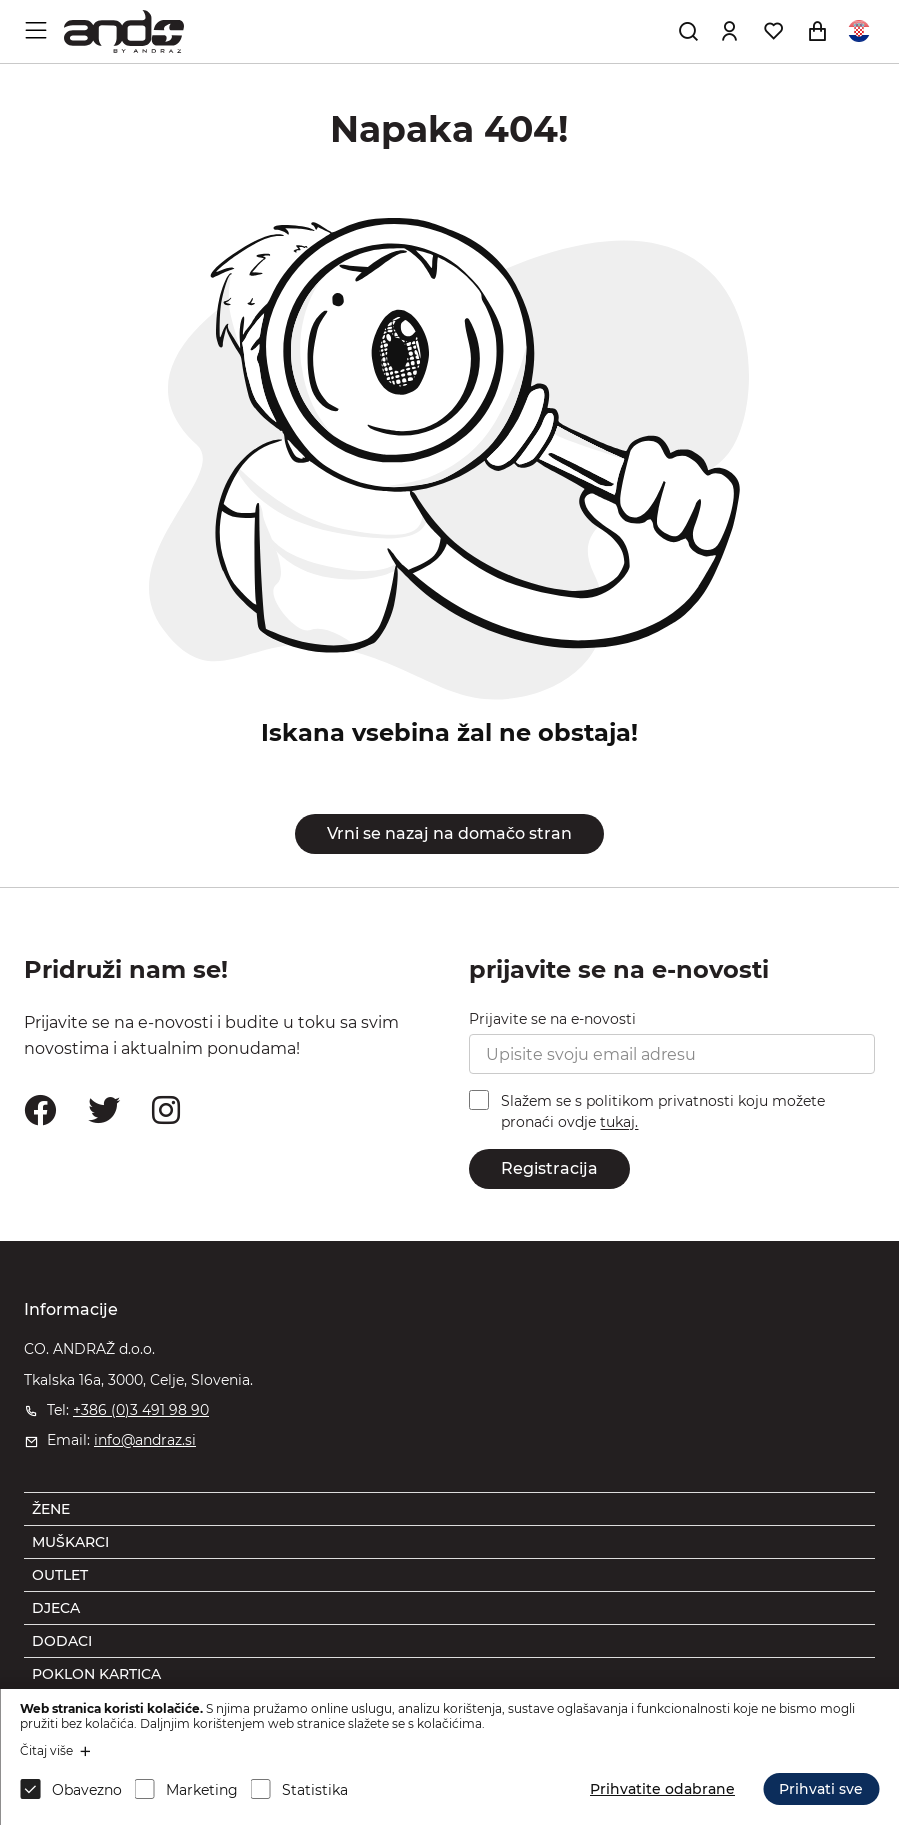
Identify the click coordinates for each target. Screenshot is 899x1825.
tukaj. (619, 1123)
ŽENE (51, 1509)
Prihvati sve (821, 1789)
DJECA (56, 1608)
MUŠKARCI (70, 1542)
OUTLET (60, 1575)
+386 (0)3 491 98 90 (141, 1410)
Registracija (549, 1168)
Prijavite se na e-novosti (552, 1019)
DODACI (62, 1641)
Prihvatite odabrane (662, 1789)
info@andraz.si (145, 1440)
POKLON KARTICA (96, 1674)
